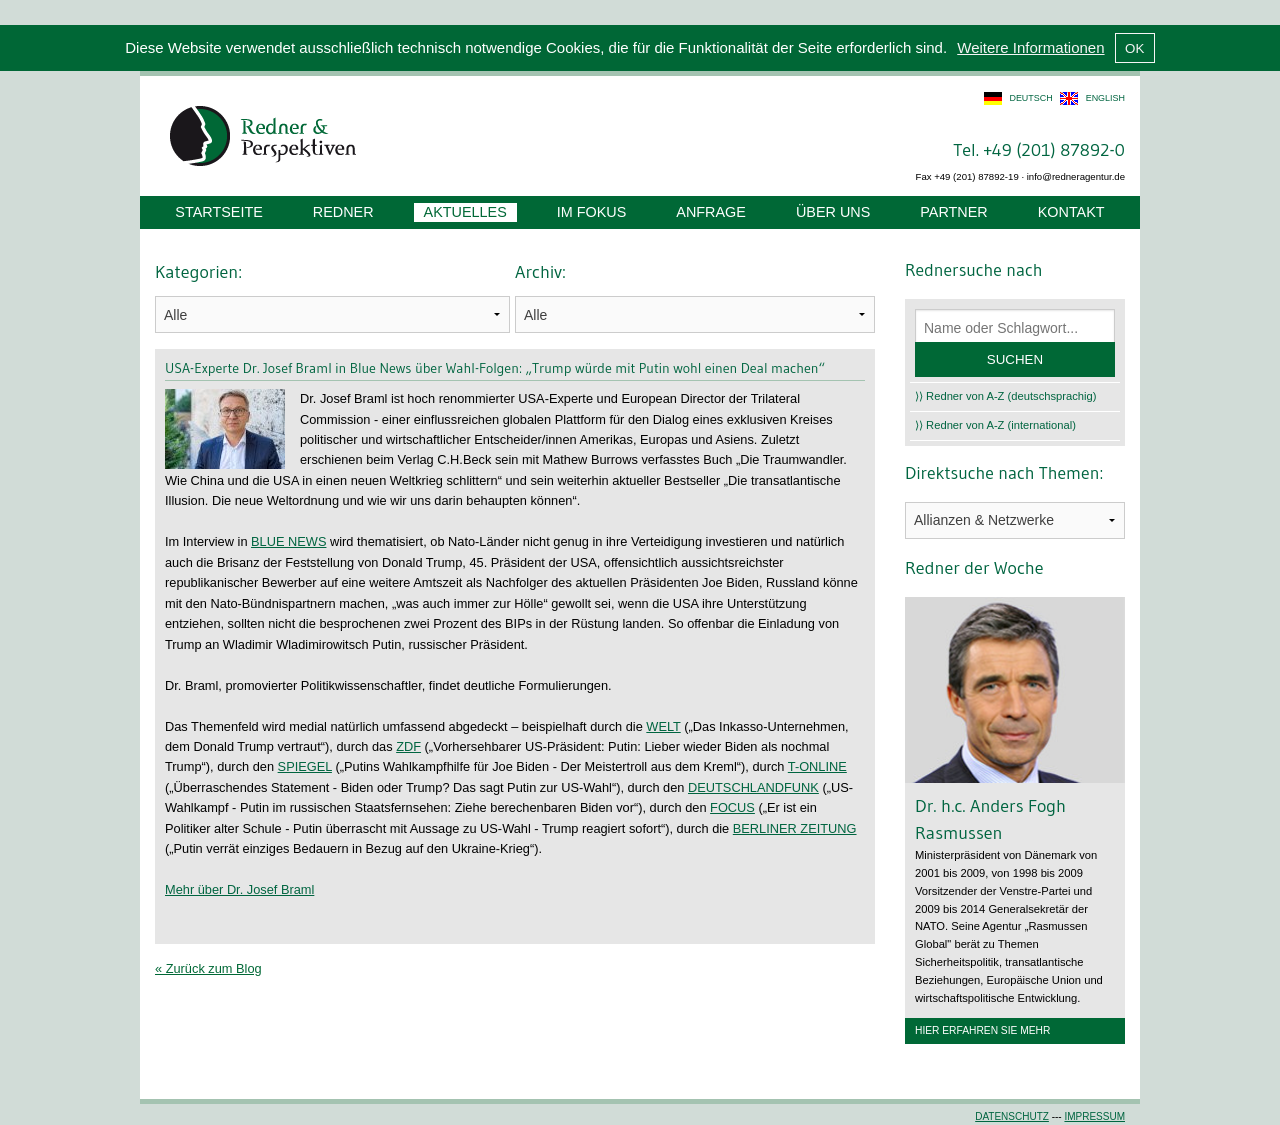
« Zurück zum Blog (208, 968)
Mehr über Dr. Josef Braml (239, 889)
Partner (953, 212)
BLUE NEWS (288, 541)
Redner (343, 212)
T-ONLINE (817, 766)
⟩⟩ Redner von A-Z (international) (995, 425)
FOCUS (732, 807)
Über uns (833, 212)
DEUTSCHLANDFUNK (753, 787)
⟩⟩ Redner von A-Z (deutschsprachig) (1006, 396)
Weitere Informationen (1030, 47)
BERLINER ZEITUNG (795, 828)
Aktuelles (465, 212)
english (1105, 98)
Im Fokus (592, 212)
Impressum (1094, 1116)
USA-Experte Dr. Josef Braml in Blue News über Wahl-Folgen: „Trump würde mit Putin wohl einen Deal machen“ (495, 368)
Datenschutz (1012, 1116)
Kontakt (1071, 212)
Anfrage (711, 212)
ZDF (408, 746)
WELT (663, 726)
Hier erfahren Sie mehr (982, 1030)
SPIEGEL (305, 766)
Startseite (218, 212)
